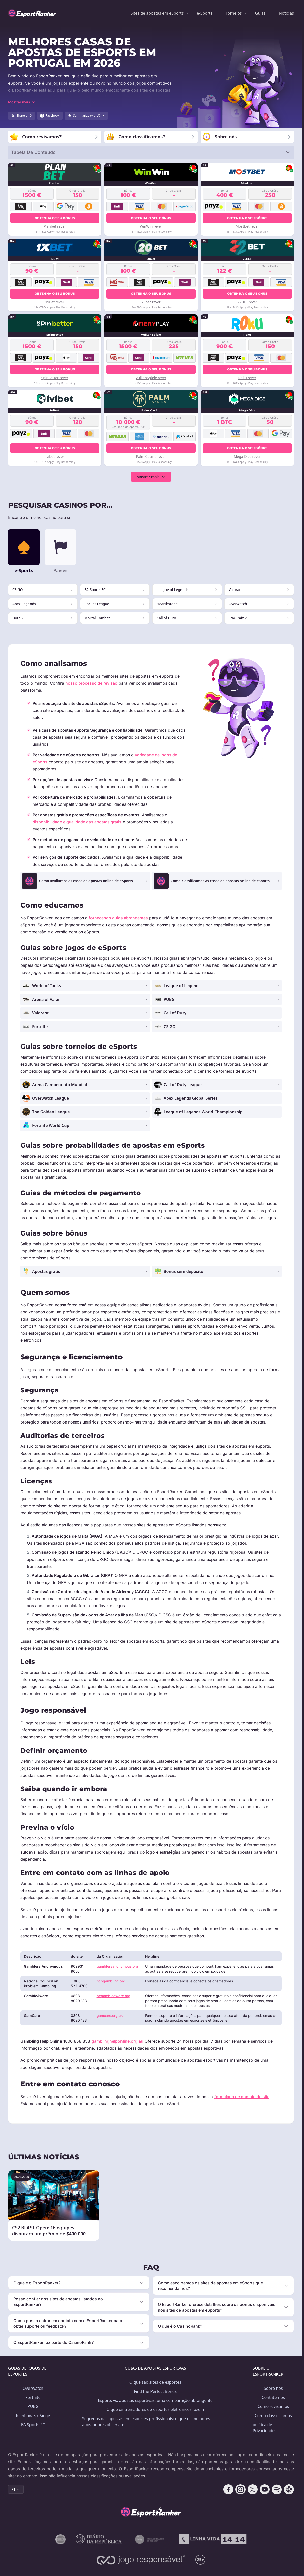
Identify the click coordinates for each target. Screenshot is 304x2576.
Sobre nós (273, 2388)
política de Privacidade (264, 2427)
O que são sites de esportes (155, 2382)
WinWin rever (151, 226)
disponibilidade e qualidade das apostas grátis (77, 821)
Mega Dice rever (247, 456)
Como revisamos (273, 2406)
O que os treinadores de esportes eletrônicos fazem (155, 2409)
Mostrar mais (151, 476)
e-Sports (205, 13)
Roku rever (247, 377)
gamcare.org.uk (110, 2015)
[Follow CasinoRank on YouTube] (265, 2489)
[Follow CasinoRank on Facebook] (228, 2489)
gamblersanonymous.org (117, 1966)
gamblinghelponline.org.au (117, 2041)
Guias (260, 13)
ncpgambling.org (111, 1981)
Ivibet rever (54, 456)
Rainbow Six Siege (33, 2415)
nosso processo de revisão (91, 683)
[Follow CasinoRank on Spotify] (277, 2489)
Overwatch (33, 2388)
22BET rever (247, 302)
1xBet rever (54, 302)
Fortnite (32, 2397)
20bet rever (150, 302)
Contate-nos (273, 2397)
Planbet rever (55, 226)
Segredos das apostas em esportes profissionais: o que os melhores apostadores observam (146, 2421)
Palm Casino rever (151, 456)
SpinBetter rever (54, 377)
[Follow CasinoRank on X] (253, 2489)
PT (15, 2489)
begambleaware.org (113, 1996)
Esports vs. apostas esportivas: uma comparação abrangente (155, 2400)
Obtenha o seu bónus (55, 218)
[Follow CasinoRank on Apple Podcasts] (289, 2489)
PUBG (32, 2406)
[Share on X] (21, 116)
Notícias (286, 13)
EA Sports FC (33, 2424)
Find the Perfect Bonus (155, 2391)
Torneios (234, 13)
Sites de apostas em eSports (157, 13)
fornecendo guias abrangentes (118, 917)
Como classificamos (273, 2415)
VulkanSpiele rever (151, 377)
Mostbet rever (247, 226)
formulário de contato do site (241, 2096)
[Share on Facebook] (50, 116)
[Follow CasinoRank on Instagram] (240, 2489)
